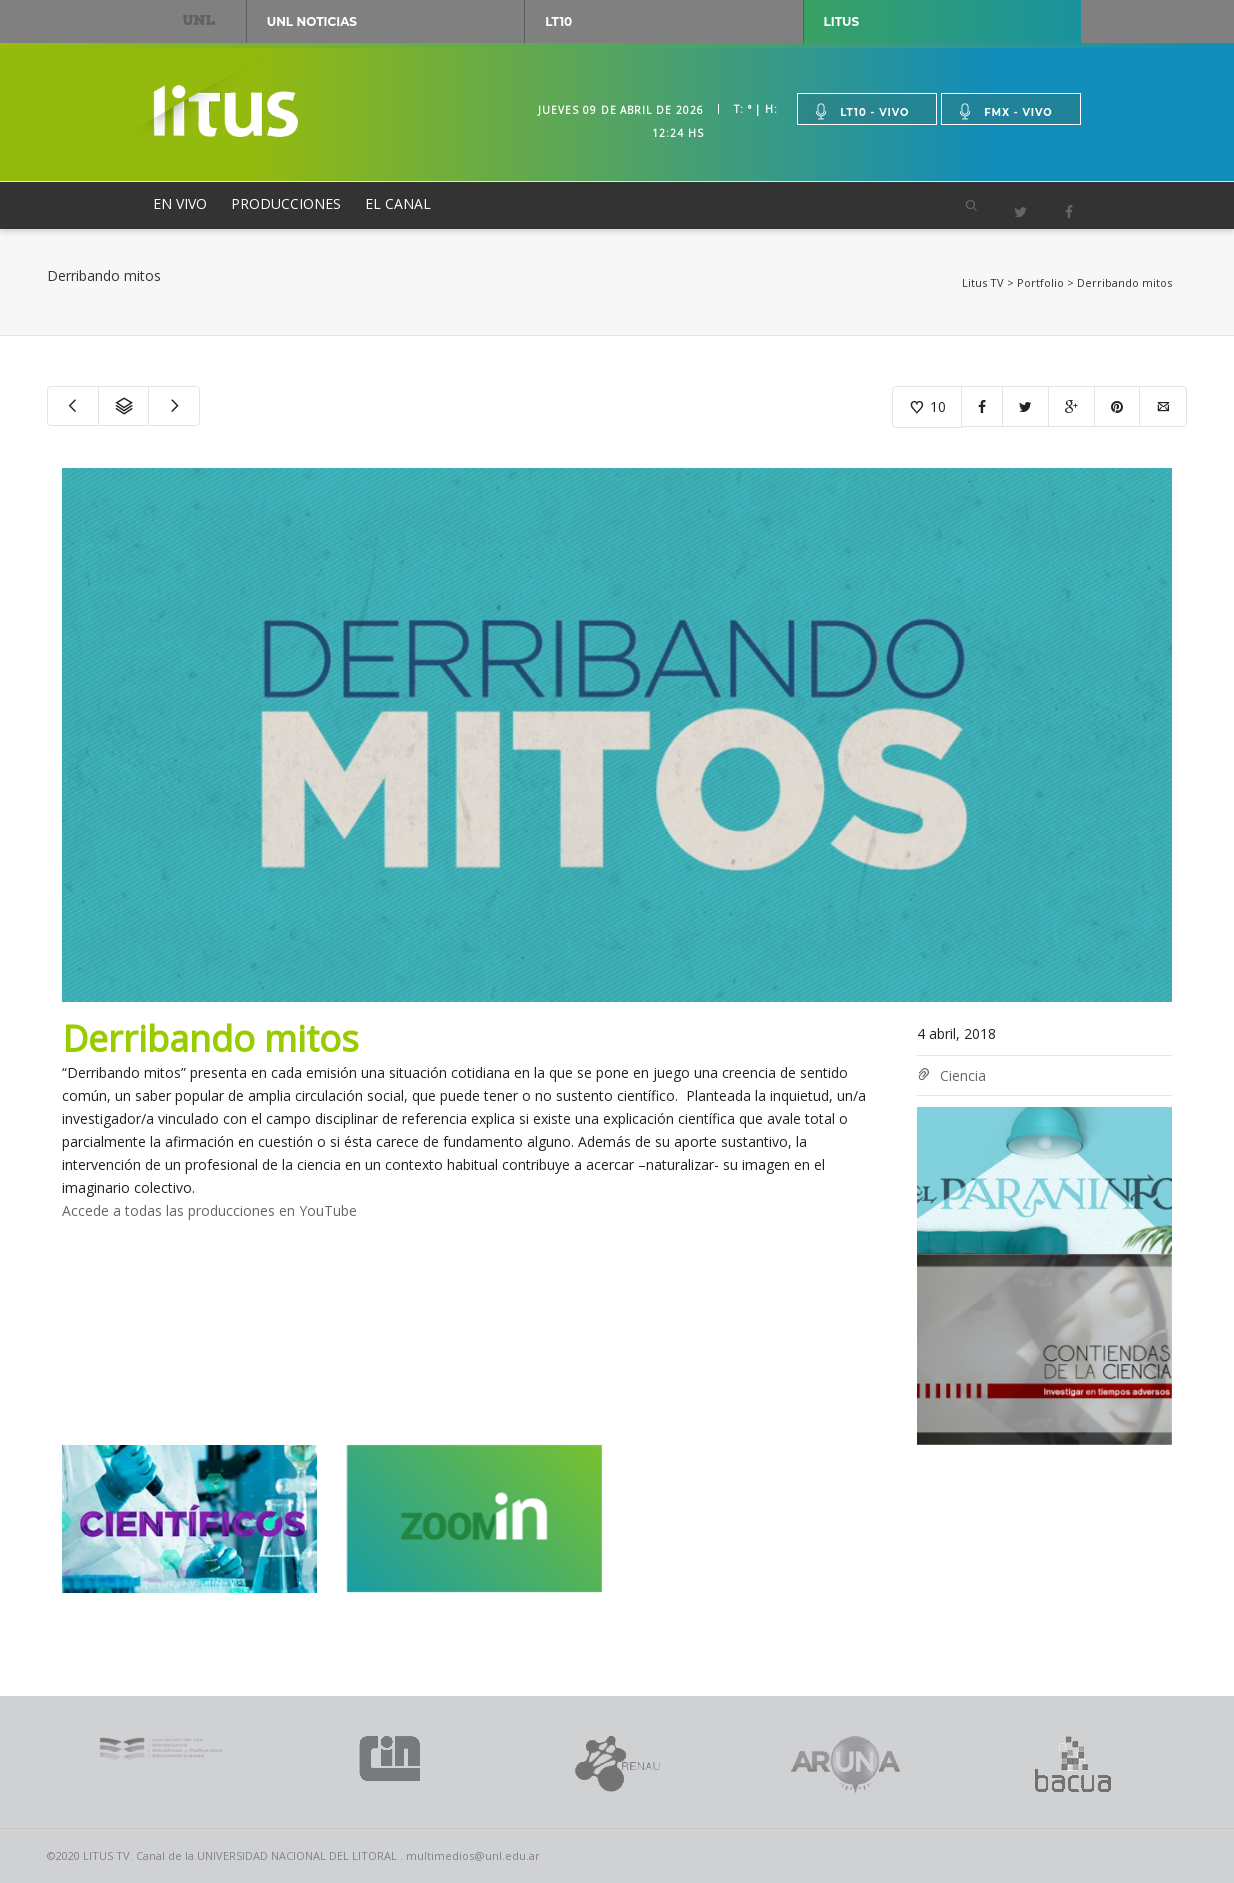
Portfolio (1040, 282)
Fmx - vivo (1005, 111)
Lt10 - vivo (861, 111)
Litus (842, 21)
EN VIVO (180, 203)
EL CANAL (398, 203)
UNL (199, 19)
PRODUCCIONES (286, 203)
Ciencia (963, 1075)
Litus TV (983, 282)
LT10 (558, 21)
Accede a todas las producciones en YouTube (209, 1210)
